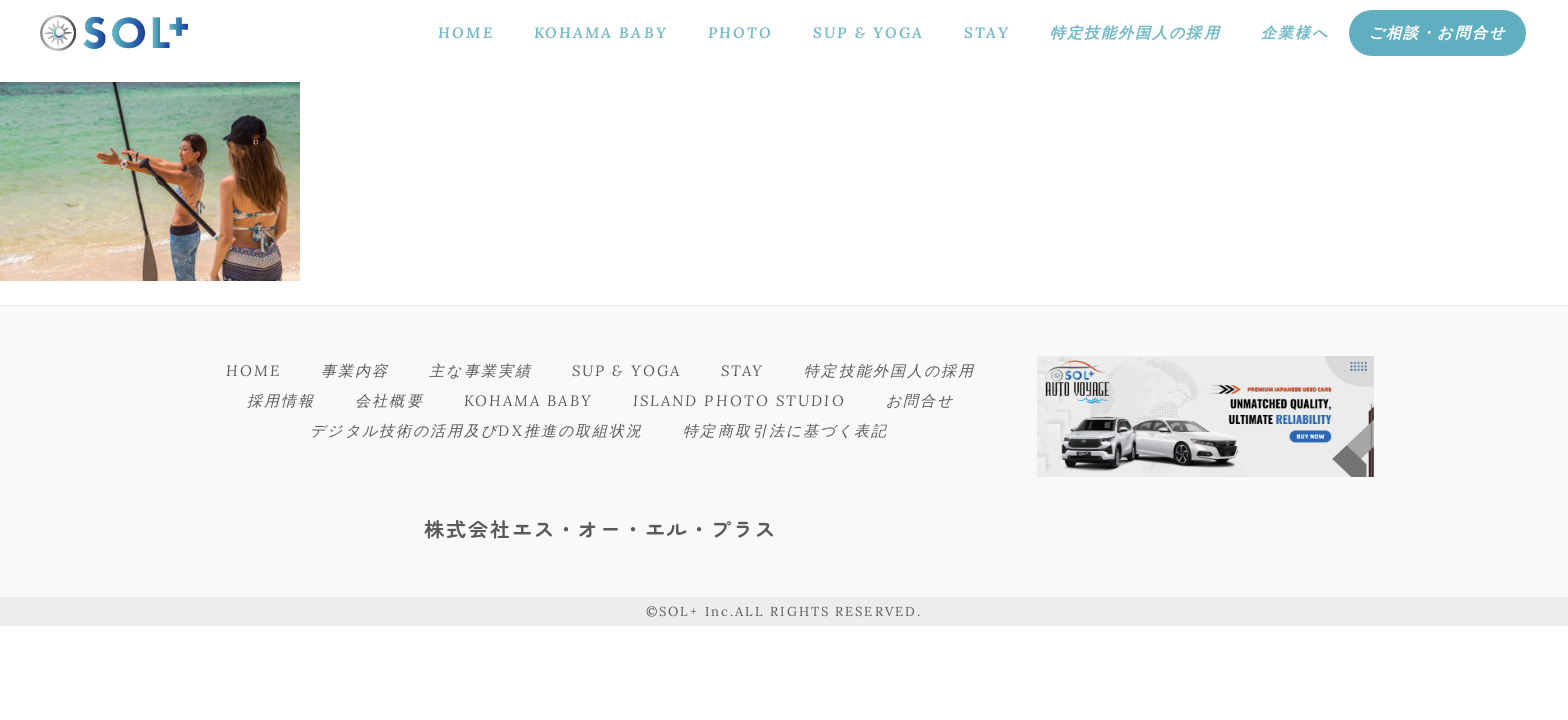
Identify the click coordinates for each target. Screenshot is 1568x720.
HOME (465, 32)
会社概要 (389, 400)
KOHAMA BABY (601, 32)
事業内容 (355, 370)
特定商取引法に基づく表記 (785, 430)
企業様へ (1295, 32)
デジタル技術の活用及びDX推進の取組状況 (476, 430)
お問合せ (920, 400)
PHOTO (741, 32)
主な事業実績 (480, 370)
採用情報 (281, 400)
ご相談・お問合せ (1437, 32)
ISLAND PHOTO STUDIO (739, 400)
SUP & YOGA (868, 32)
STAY (986, 32)
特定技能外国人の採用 (1135, 32)
